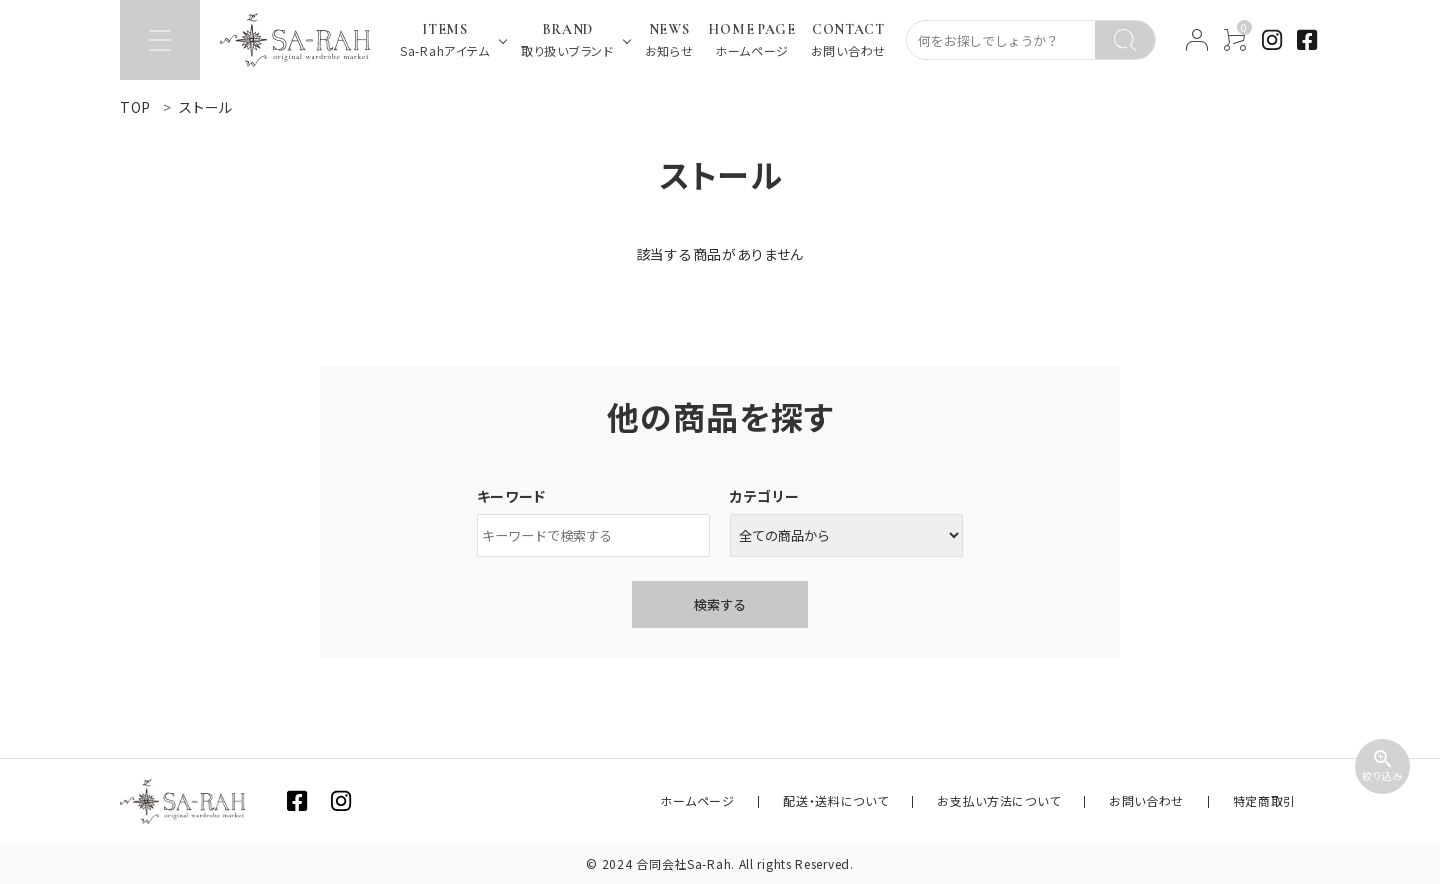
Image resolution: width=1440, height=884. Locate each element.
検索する (720, 604)
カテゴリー (765, 496)
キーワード (512, 496)
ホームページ (786, 801)
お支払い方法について (1047, 801)
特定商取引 (1275, 801)
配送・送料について (904, 801)
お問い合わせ (1175, 801)
